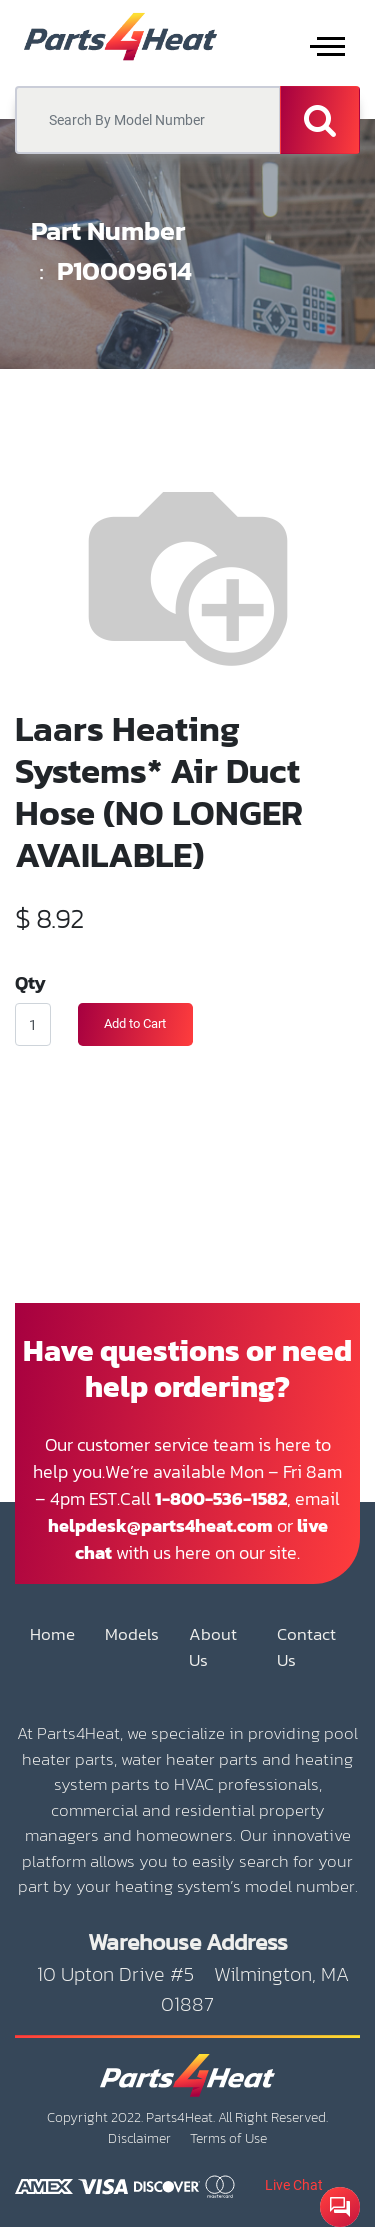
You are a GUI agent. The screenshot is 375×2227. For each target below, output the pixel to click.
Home (52, 1634)
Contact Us (306, 1647)
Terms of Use (228, 2138)
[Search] (320, 120)
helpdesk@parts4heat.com (160, 1525)
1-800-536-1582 (221, 1498)
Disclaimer (139, 2138)
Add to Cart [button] (135, 1023)
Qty (30, 982)
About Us (213, 1647)
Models (132, 1634)
